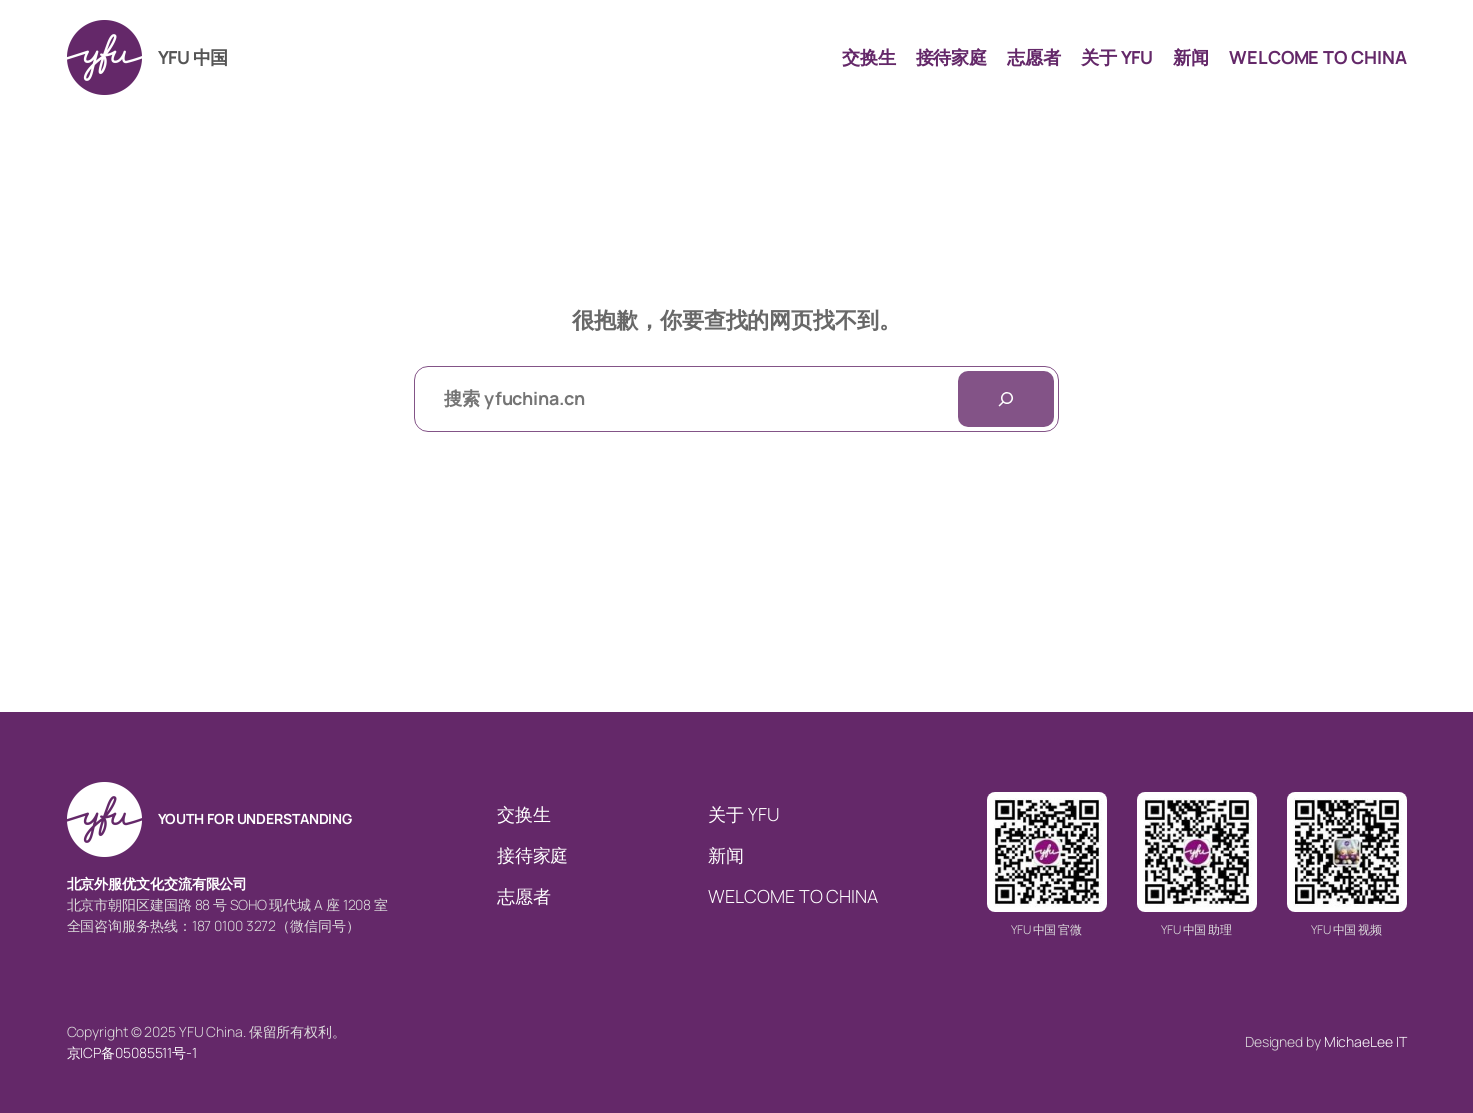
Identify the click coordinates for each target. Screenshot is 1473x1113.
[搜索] (1006, 399)
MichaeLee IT (1365, 1041)
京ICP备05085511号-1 (132, 1052)
